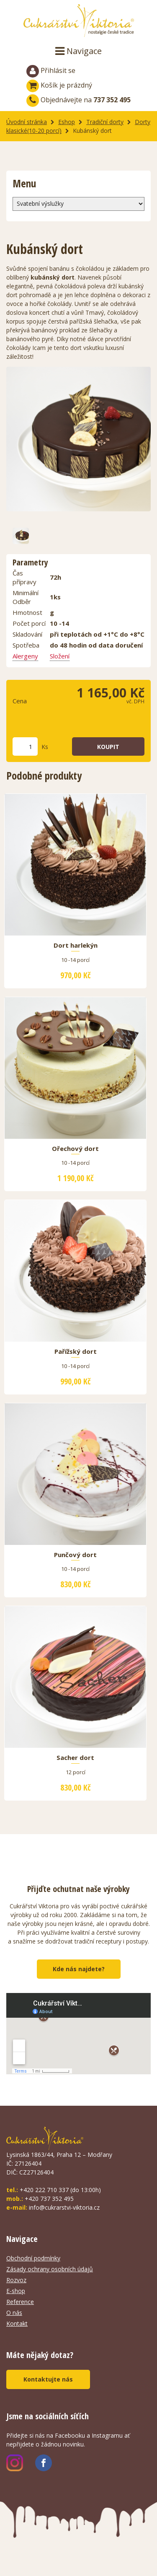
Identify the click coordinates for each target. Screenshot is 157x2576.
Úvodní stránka (26, 122)
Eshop (66, 122)
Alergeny (25, 656)
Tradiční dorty (105, 122)
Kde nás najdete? (79, 1969)
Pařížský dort (75, 1351)
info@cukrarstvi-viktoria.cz (64, 2207)
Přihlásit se (50, 71)
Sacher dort (75, 1758)
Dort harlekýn (76, 945)
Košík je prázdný (59, 85)
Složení (59, 656)
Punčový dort (75, 1555)
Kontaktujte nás (48, 2379)
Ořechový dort (75, 1149)
